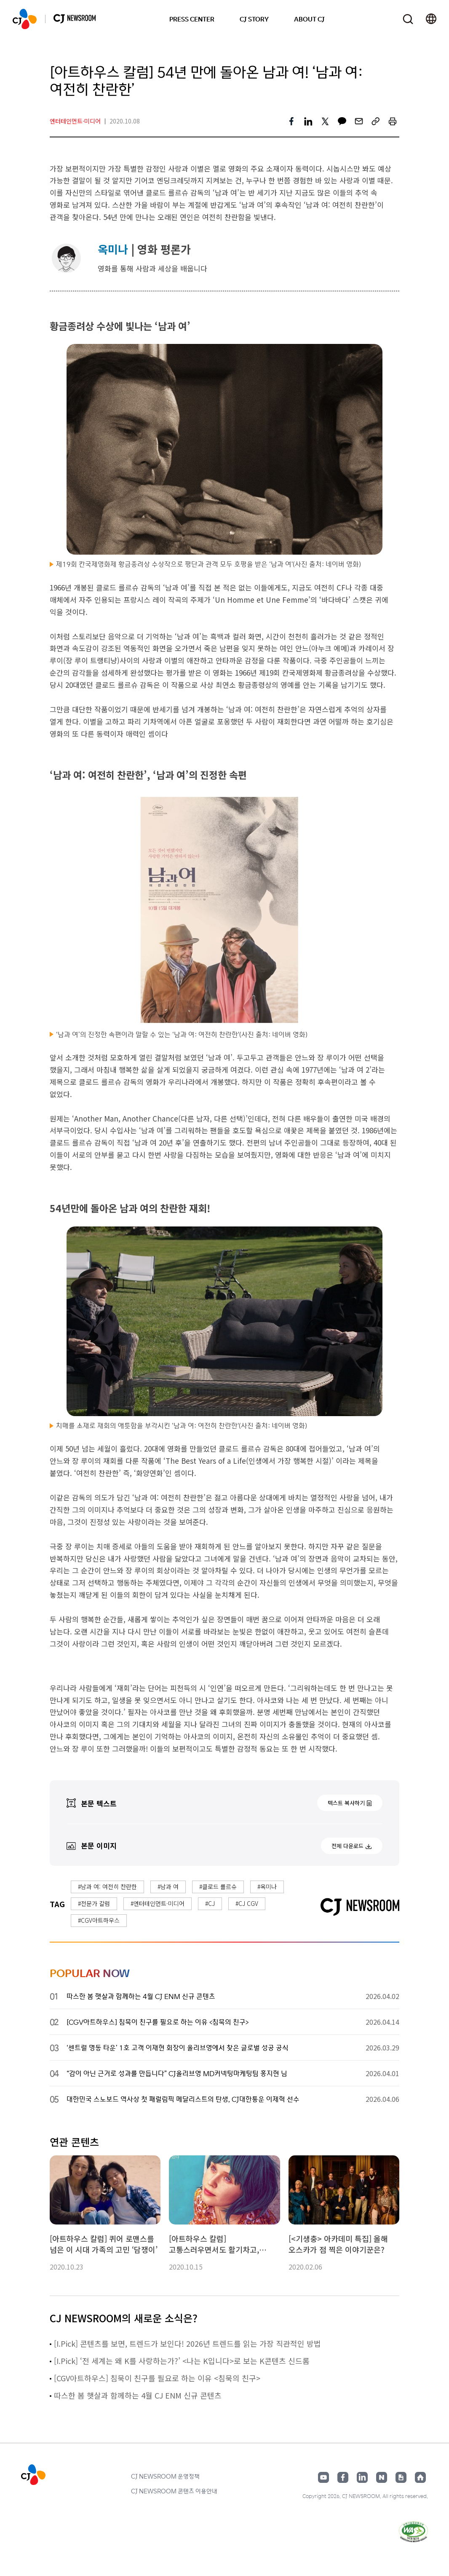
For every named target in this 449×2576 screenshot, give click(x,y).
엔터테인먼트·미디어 (75, 121)
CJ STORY (254, 19)
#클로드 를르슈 (218, 1886)
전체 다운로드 (347, 1846)
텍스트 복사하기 (346, 1803)
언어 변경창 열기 (431, 18)
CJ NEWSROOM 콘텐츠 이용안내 (174, 2491)
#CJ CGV (246, 1903)
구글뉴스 (401, 2477)
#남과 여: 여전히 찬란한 (107, 1886)
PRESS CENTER (191, 19)
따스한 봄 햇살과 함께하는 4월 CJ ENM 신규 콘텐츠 (138, 2395)
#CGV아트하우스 (99, 1920)
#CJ (210, 1903)
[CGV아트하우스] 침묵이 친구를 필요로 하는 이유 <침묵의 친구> (157, 2377)
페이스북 (342, 2477)
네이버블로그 (381, 2477)
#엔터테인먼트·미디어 (157, 1903)
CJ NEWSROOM (25, 19)
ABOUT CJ (309, 19)
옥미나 (113, 249)
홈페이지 (420, 2477)
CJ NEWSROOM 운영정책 (165, 2476)
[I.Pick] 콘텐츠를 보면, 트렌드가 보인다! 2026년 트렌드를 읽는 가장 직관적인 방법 (188, 2343)
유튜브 (323, 2477)
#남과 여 (168, 1886)
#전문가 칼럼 (94, 1903)
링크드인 (362, 2477)
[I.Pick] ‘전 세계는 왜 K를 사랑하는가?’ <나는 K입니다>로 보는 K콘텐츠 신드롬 (183, 2360)
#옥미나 (267, 1886)
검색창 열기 (408, 19)
